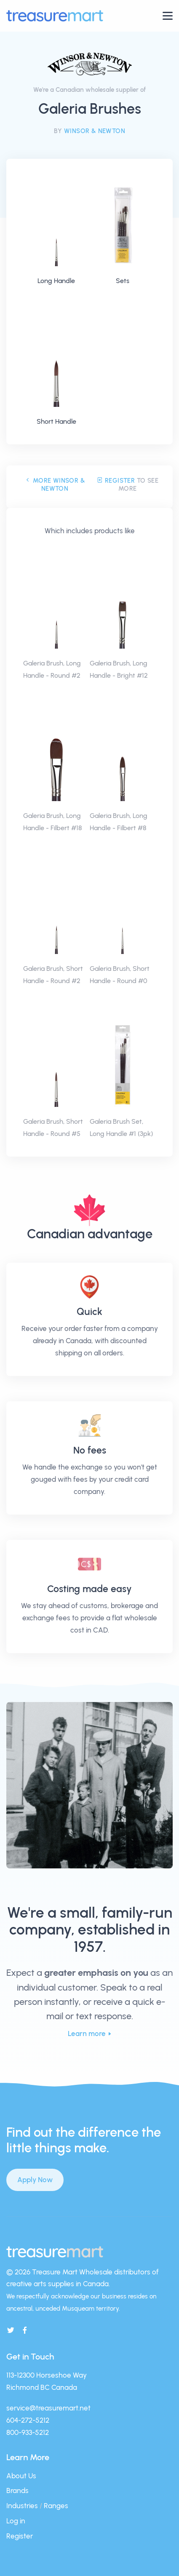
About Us (21, 2476)
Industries (22, 2505)
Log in (15, 2521)
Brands (17, 2490)
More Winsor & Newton (54, 485)
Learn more (87, 2033)
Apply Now (35, 2179)
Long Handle (56, 281)
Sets (122, 281)
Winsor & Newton (94, 131)
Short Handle (56, 421)
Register (115, 480)
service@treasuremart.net (48, 2408)
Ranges (56, 2505)
